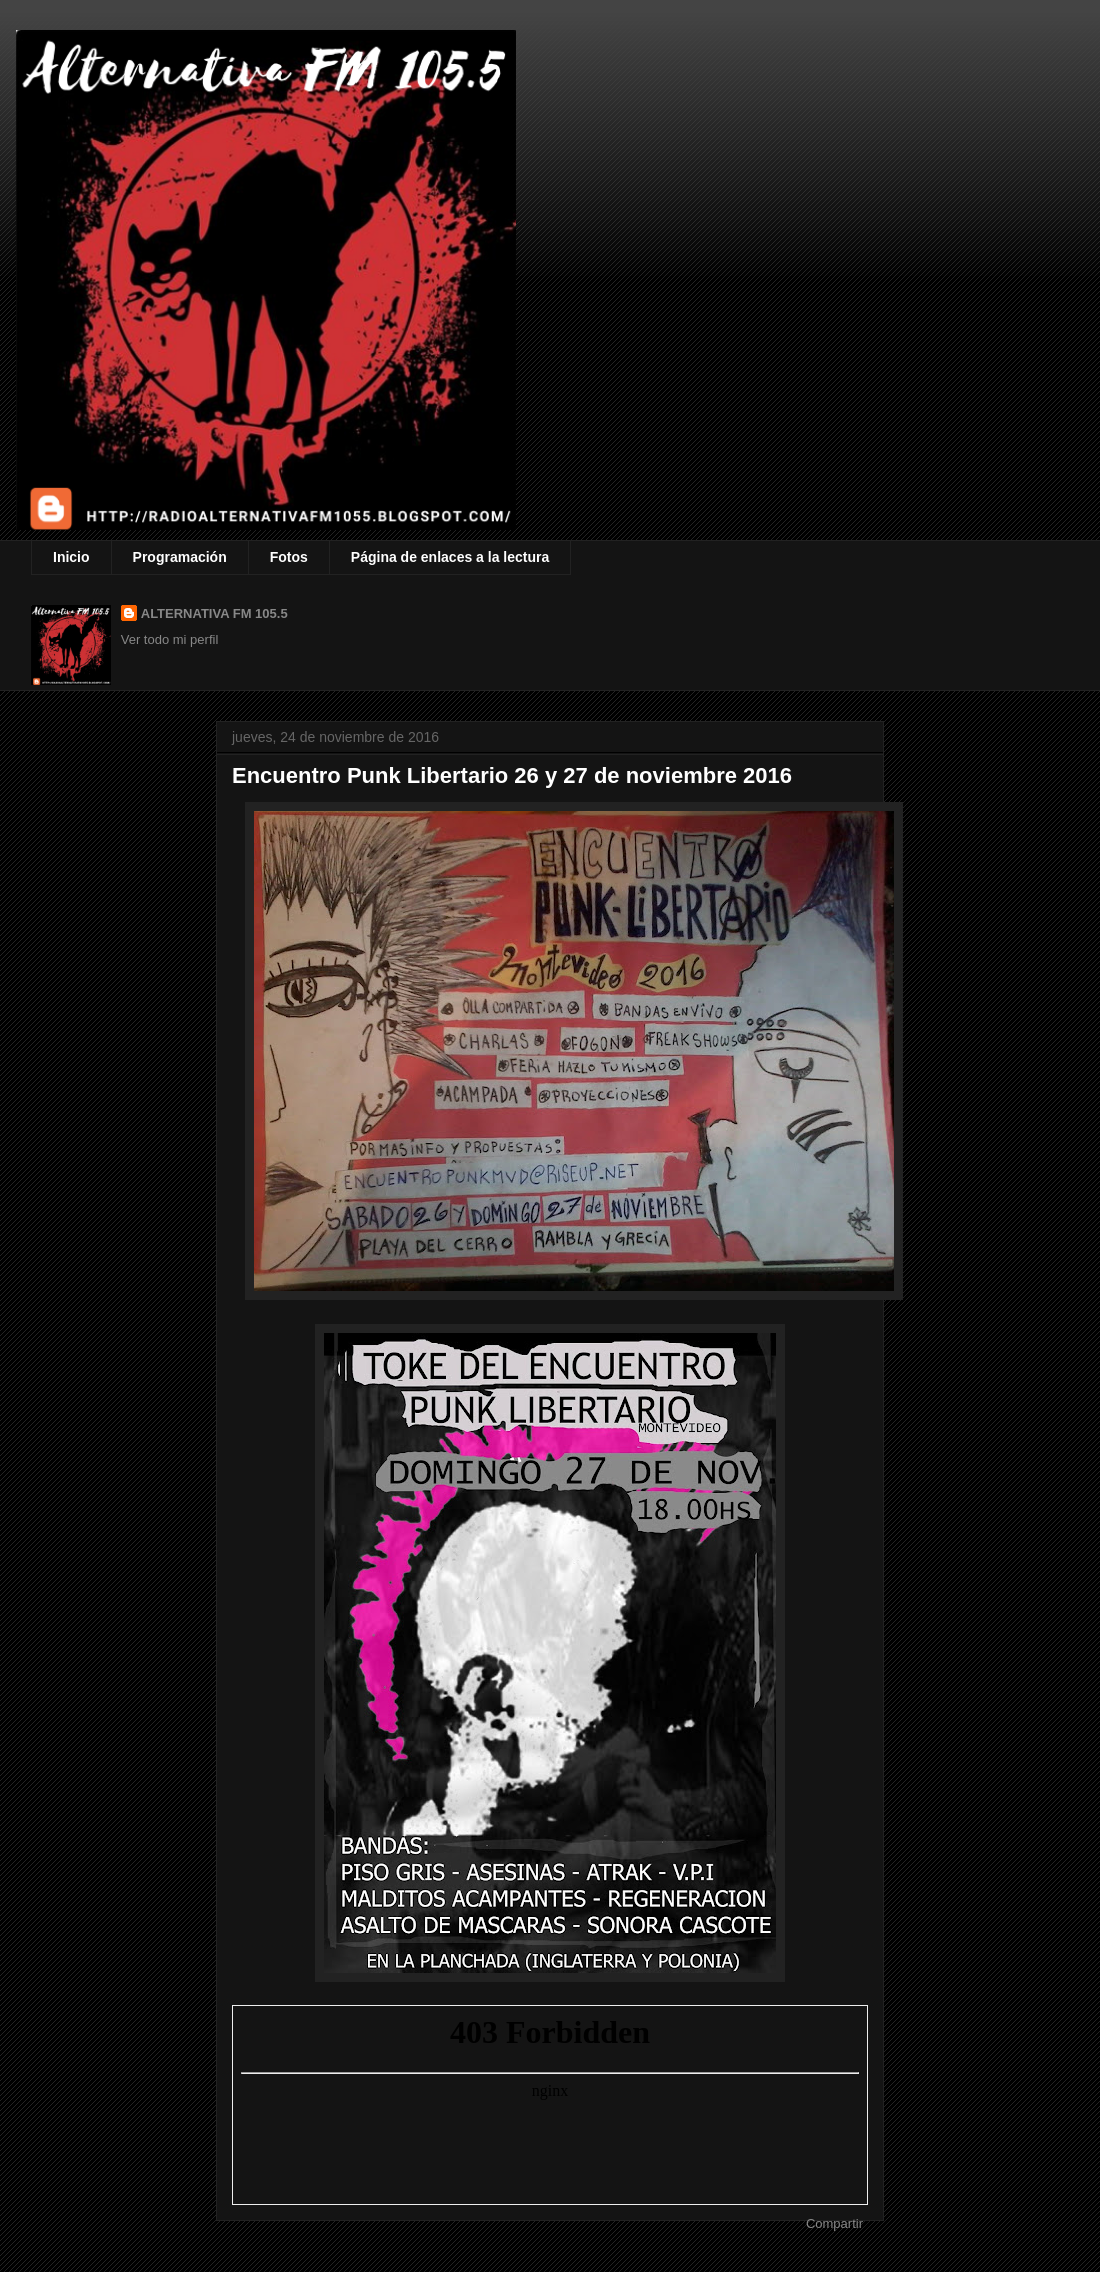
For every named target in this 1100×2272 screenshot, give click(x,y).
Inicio (71, 557)
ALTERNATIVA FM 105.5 (214, 613)
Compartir (834, 2223)
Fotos (289, 557)
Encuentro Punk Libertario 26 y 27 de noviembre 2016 (512, 775)
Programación (180, 557)
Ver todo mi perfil (170, 639)
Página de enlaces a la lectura (450, 557)
